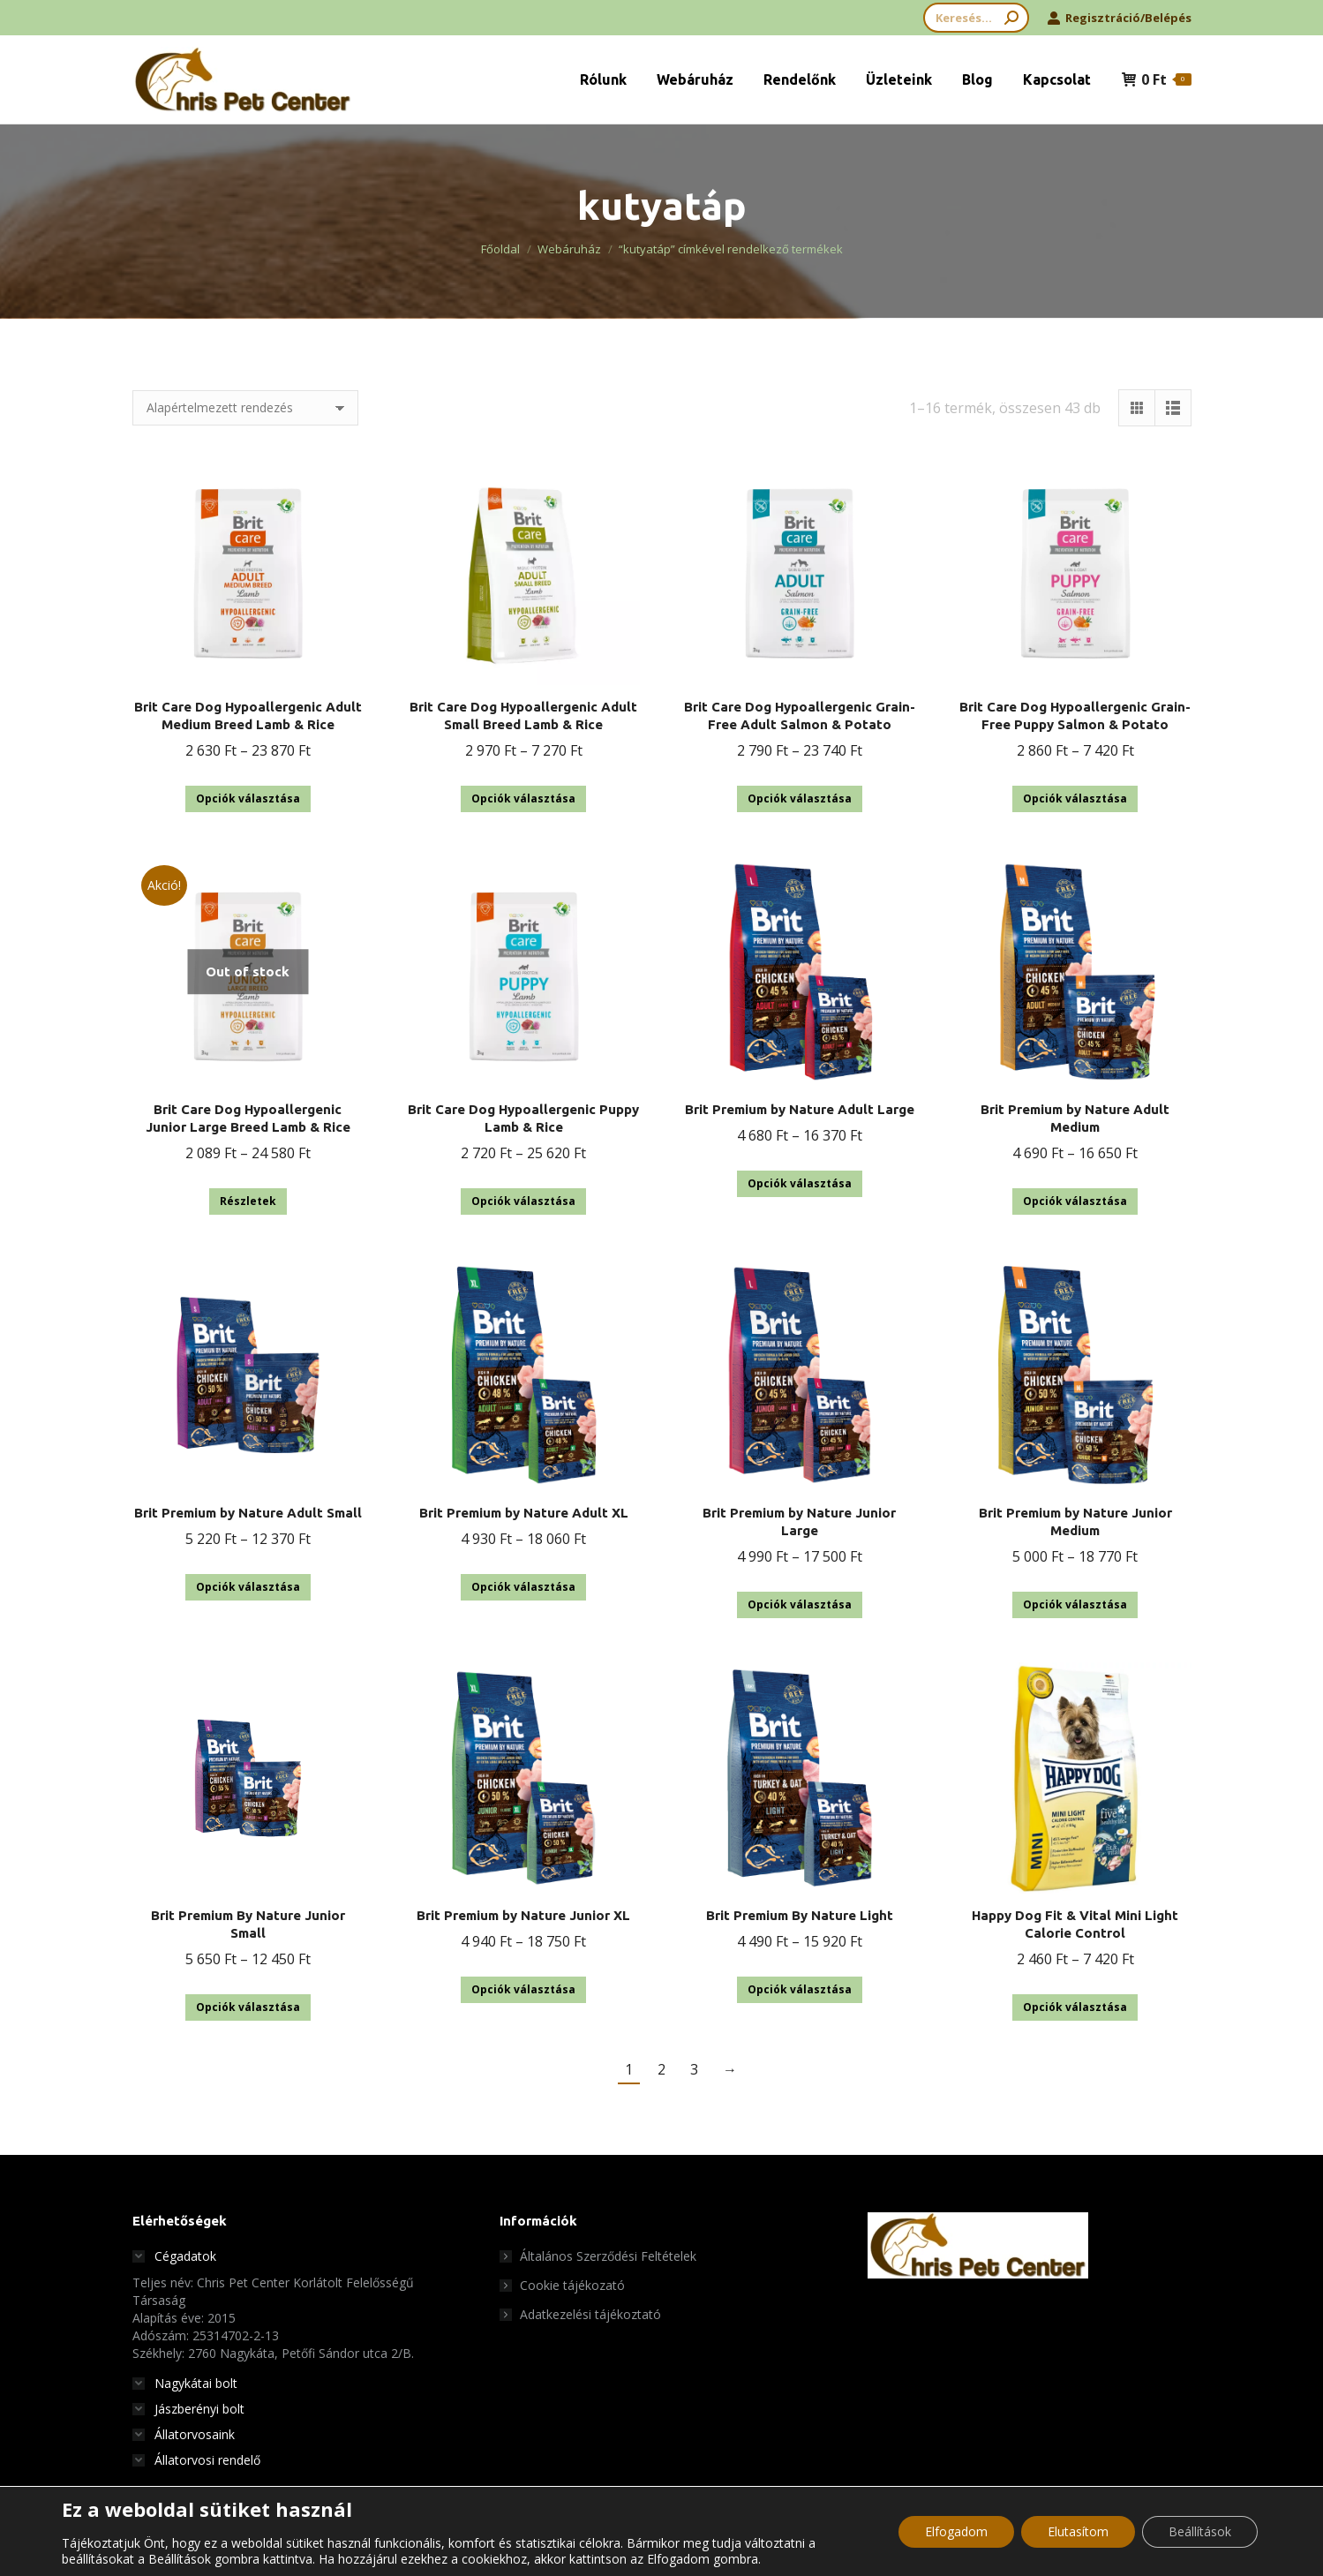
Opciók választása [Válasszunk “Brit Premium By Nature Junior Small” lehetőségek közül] (248, 2007)
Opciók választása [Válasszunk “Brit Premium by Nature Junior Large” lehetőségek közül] (800, 1604)
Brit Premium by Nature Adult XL (523, 1512)
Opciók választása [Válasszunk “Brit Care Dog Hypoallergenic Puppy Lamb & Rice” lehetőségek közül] (523, 1201)
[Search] (976, 18)
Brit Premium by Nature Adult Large (799, 1109)
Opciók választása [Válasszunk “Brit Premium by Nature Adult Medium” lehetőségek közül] (1075, 1201)
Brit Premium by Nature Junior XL (523, 1915)
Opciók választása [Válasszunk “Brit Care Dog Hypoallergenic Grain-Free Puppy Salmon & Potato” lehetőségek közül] (1075, 798)
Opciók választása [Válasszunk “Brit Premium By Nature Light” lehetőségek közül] (800, 1989)
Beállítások (1200, 2531)
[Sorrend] (245, 408)
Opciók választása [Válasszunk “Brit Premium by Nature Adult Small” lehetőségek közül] (248, 1586)
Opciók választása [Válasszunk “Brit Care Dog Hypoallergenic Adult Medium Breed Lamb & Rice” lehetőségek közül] (248, 798)
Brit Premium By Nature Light (799, 1915)
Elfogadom (956, 2531)
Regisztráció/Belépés (1119, 18)
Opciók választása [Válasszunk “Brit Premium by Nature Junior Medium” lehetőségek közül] (1075, 1604)
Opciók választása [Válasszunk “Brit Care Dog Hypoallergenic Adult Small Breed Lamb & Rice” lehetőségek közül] (523, 798)
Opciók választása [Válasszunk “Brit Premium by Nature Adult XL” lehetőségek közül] (523, 1586)
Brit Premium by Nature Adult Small (248, 1512)
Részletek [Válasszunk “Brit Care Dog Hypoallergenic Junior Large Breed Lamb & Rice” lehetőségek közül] (248, 1201)
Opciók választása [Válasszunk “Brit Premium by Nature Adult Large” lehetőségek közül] (800, 1183)
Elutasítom (1078, 2531)
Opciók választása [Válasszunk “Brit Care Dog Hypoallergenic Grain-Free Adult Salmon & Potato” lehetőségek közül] (800, 798)
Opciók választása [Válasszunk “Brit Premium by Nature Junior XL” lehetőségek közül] (523, 1989)
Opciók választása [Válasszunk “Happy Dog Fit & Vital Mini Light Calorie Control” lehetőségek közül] (1075, 2007)
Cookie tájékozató (572, 2285)
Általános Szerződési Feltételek (608, 2256)
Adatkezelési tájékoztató (590, 2314)
